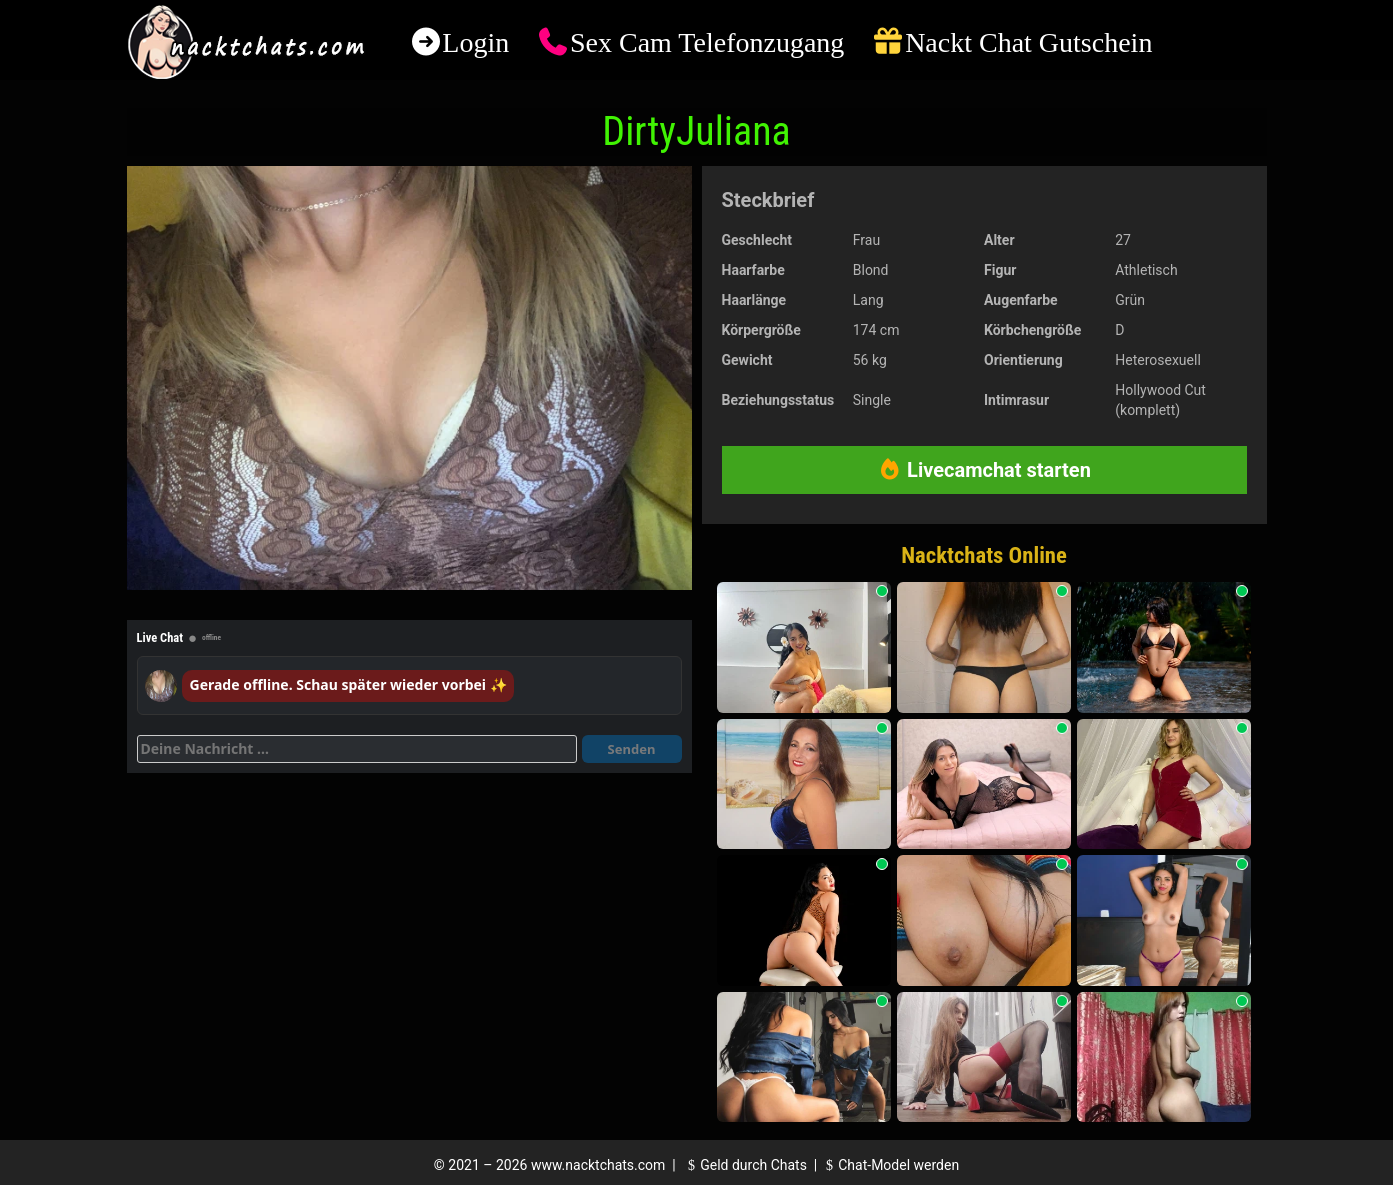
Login (475, 42)
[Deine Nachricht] (357, 749)
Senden (632, 749)
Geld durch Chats (745, 1165)
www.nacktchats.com (598, 1165)
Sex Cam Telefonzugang (707, 42)
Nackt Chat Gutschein (1028, 42)
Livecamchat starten (984, 470)
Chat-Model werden (890, 1165)
